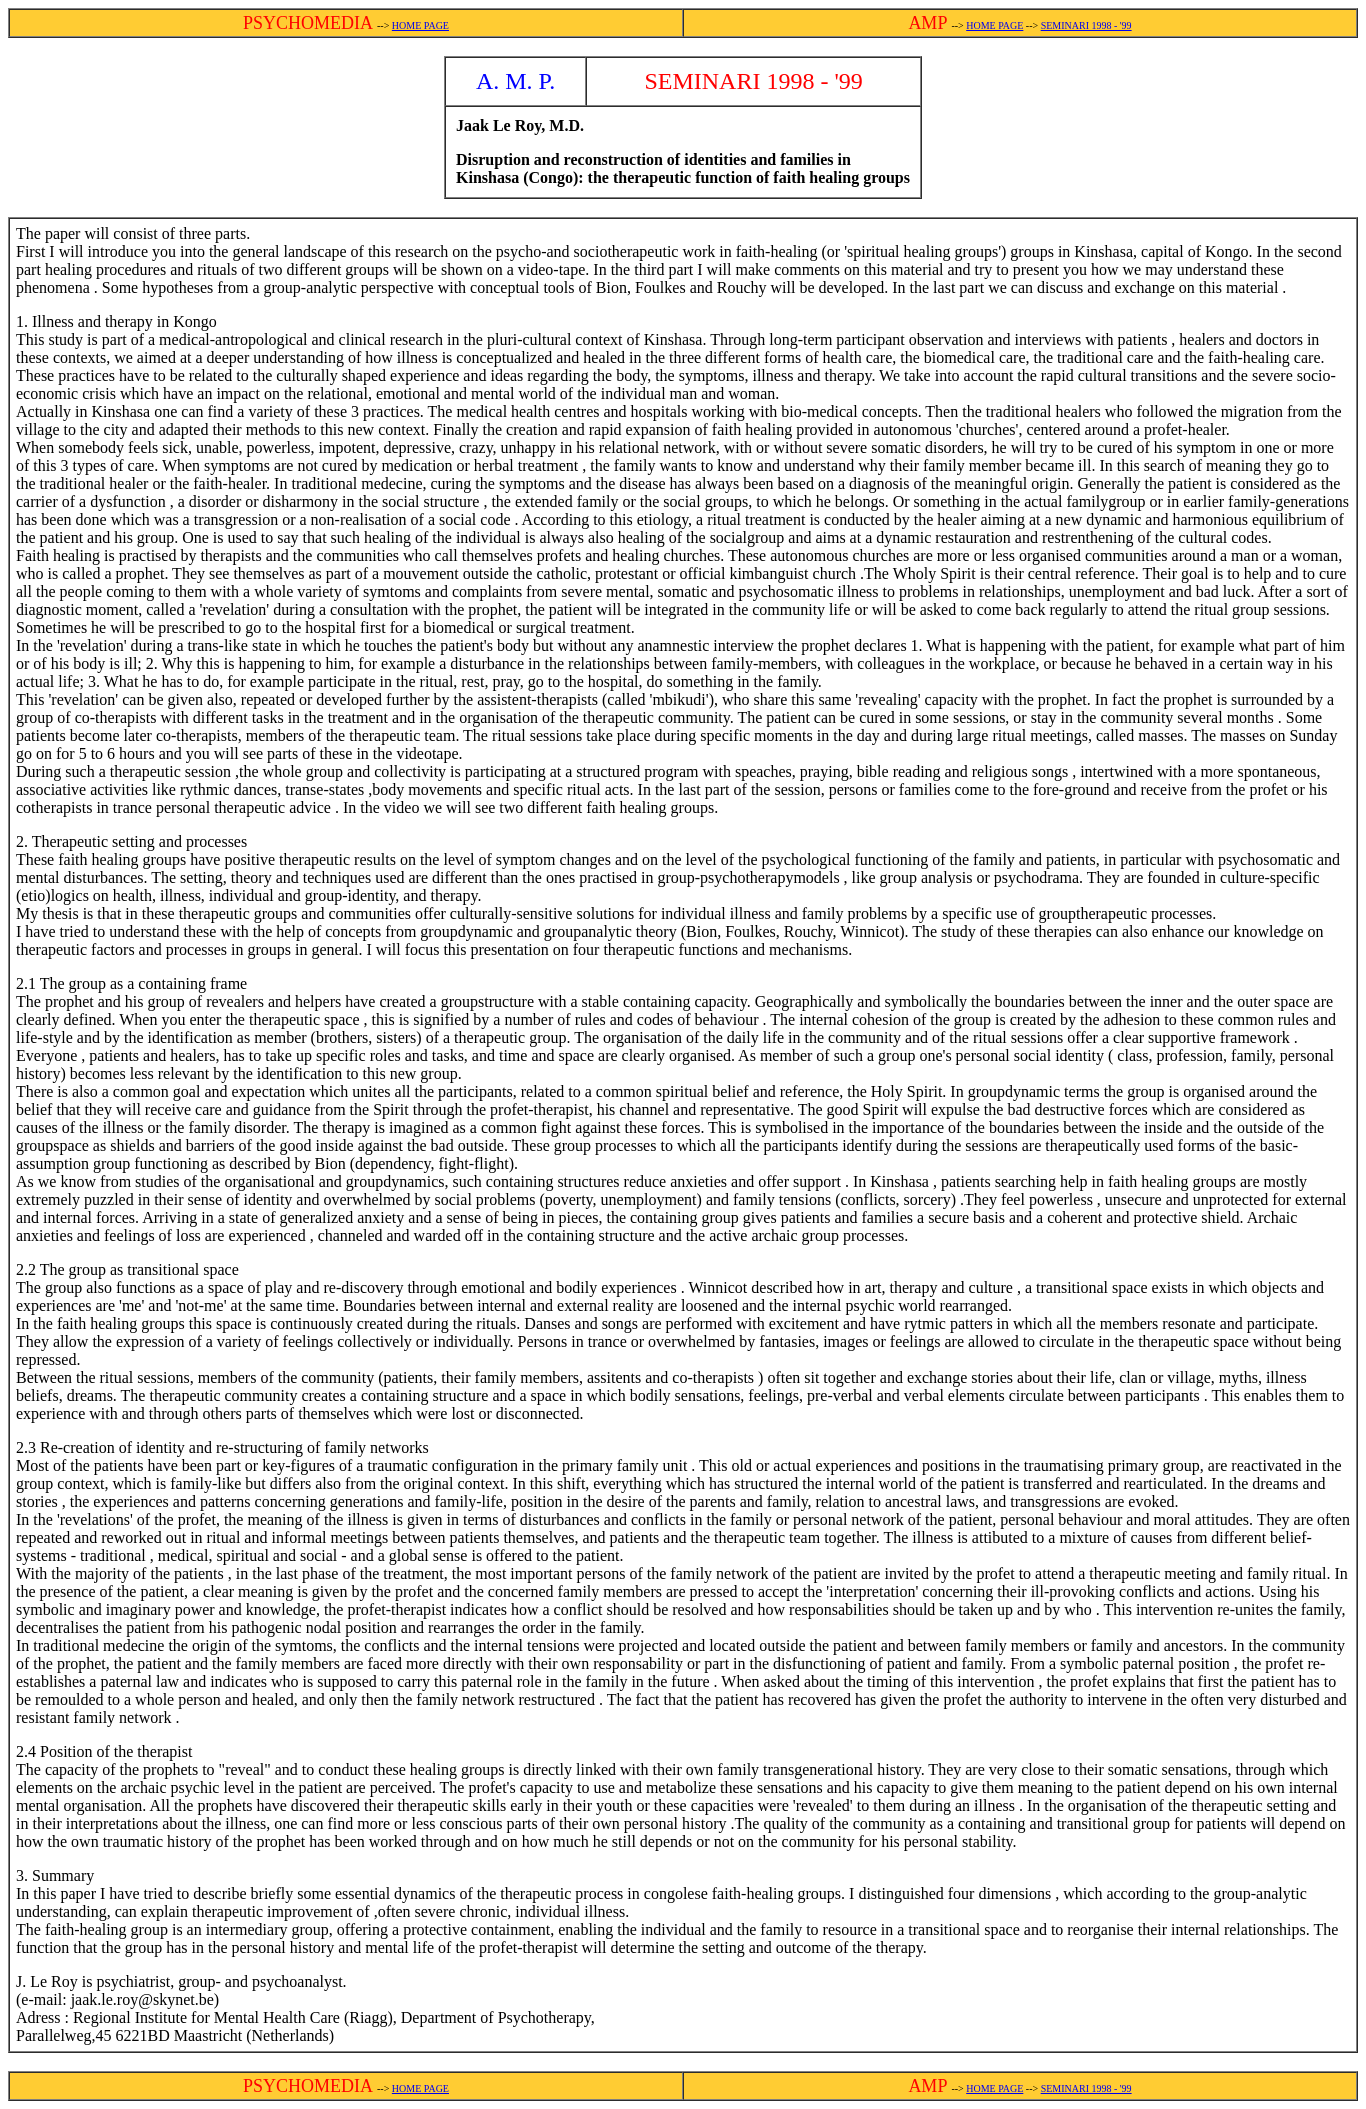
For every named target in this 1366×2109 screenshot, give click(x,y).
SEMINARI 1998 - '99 (1086, 25)
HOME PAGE (420, 25)
